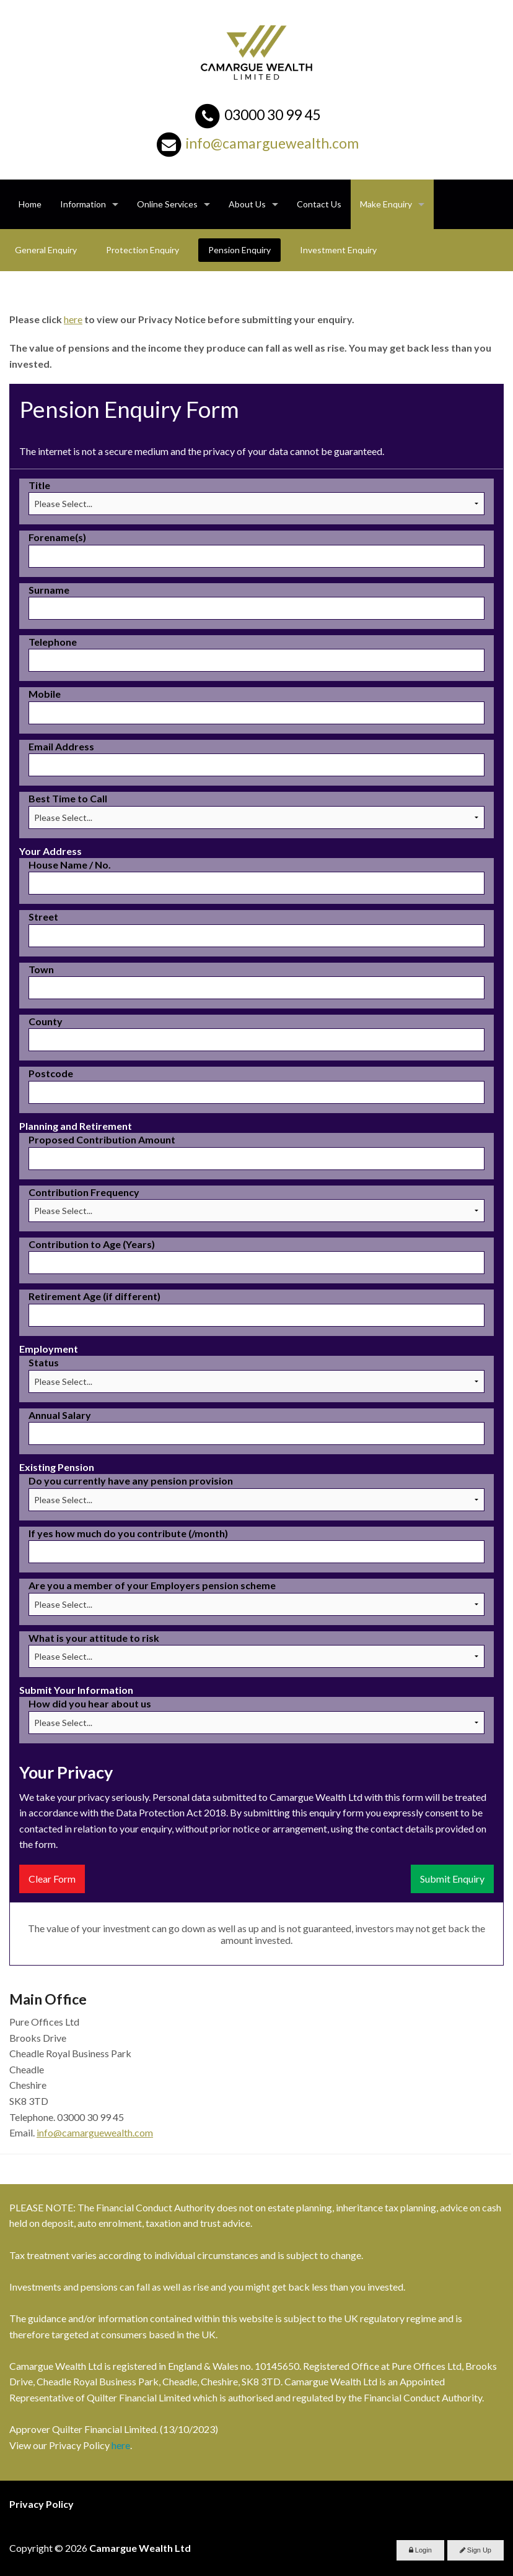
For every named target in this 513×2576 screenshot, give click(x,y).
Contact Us (319, 204)
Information (83, 204)
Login (420, 2550)
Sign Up (475, 2550)
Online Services (167, 204)
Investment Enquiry (338, 250)
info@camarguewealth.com (272, 143)
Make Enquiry (386, 204)
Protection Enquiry (142, 250)
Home (30, 204)
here (73, 319)
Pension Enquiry (239, 250)
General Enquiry (46, 250)
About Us (247, 204)
